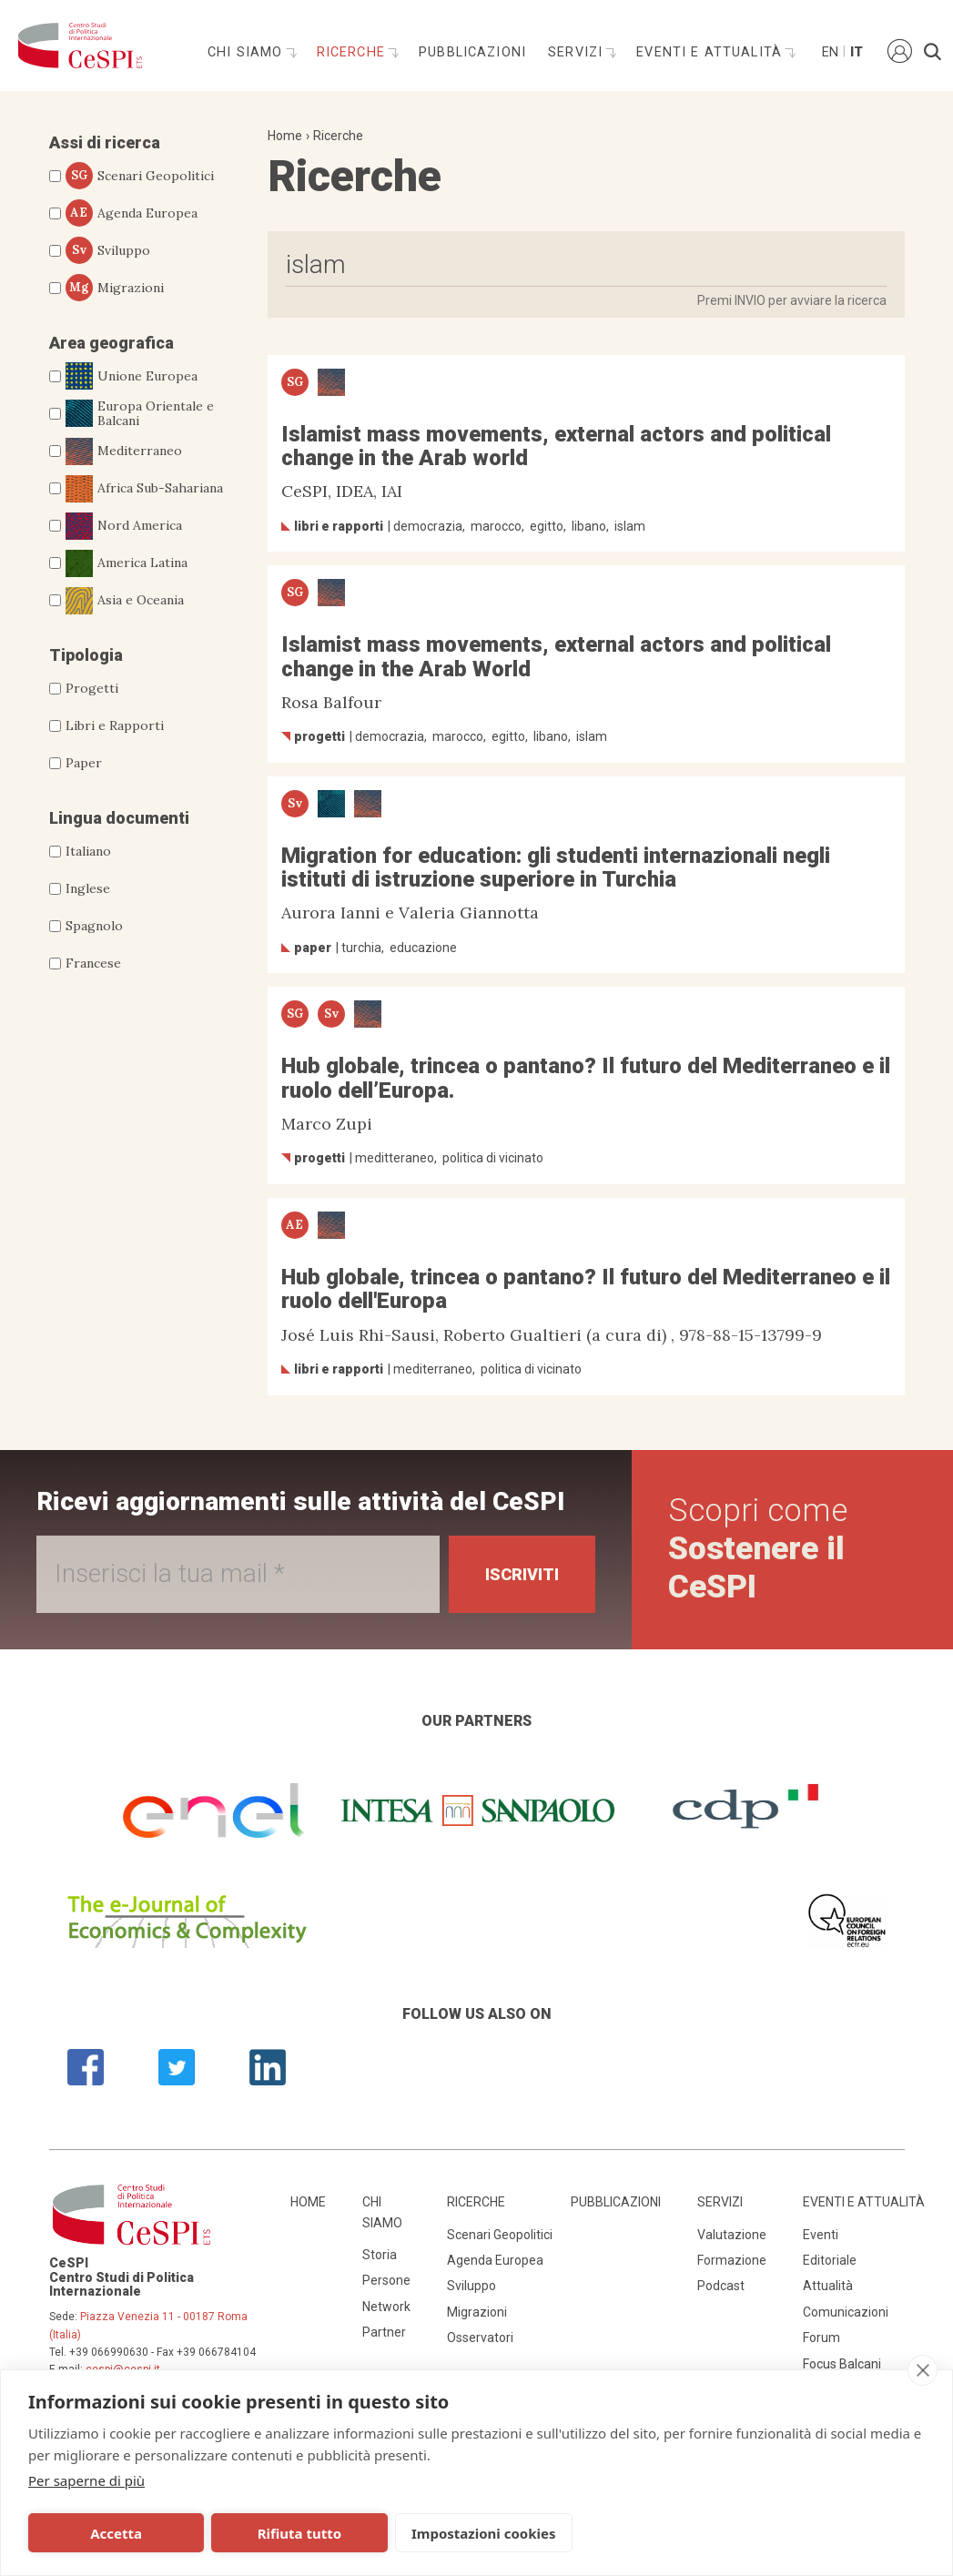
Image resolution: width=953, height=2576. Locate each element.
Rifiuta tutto (299, 2533)
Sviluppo (108, 250)
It (856, 52)
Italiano (88, 851)
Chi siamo (248, 52)
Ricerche (353, 52)
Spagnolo (94, 926)
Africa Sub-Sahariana (144, 488)
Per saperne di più (86, 2480)
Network (386, 2306)
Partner (384, 2332)
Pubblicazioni (472, 52)
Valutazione (731, 2234)
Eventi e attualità (711, 52)
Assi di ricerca (104, 142)
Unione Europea (132, 376)
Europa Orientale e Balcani (140, 414)
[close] (922, 2370)
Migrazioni (115, 287)
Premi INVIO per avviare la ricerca (792, 300)
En (829, 52)
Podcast (721, 2285)
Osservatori (480, 2337)
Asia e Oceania (125, 600)
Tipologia (86, 654)
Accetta (116, 2533)
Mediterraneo (124, 451)
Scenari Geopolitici (140, 175)
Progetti (92, 688)
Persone (386, 2280)
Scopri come (757, 1549)
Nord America (124, 526)
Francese (93, 963)
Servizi (577, 52)
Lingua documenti (119, 817)
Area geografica (111, 342)
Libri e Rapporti (115, 725)
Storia (379, 2254)
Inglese (88, 888)
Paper (84, 763)
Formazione (731, 2260)
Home (285, 135)
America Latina (127, 563)
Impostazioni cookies (483, 2533)
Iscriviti (522, 1574)
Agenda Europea (132, 213)
